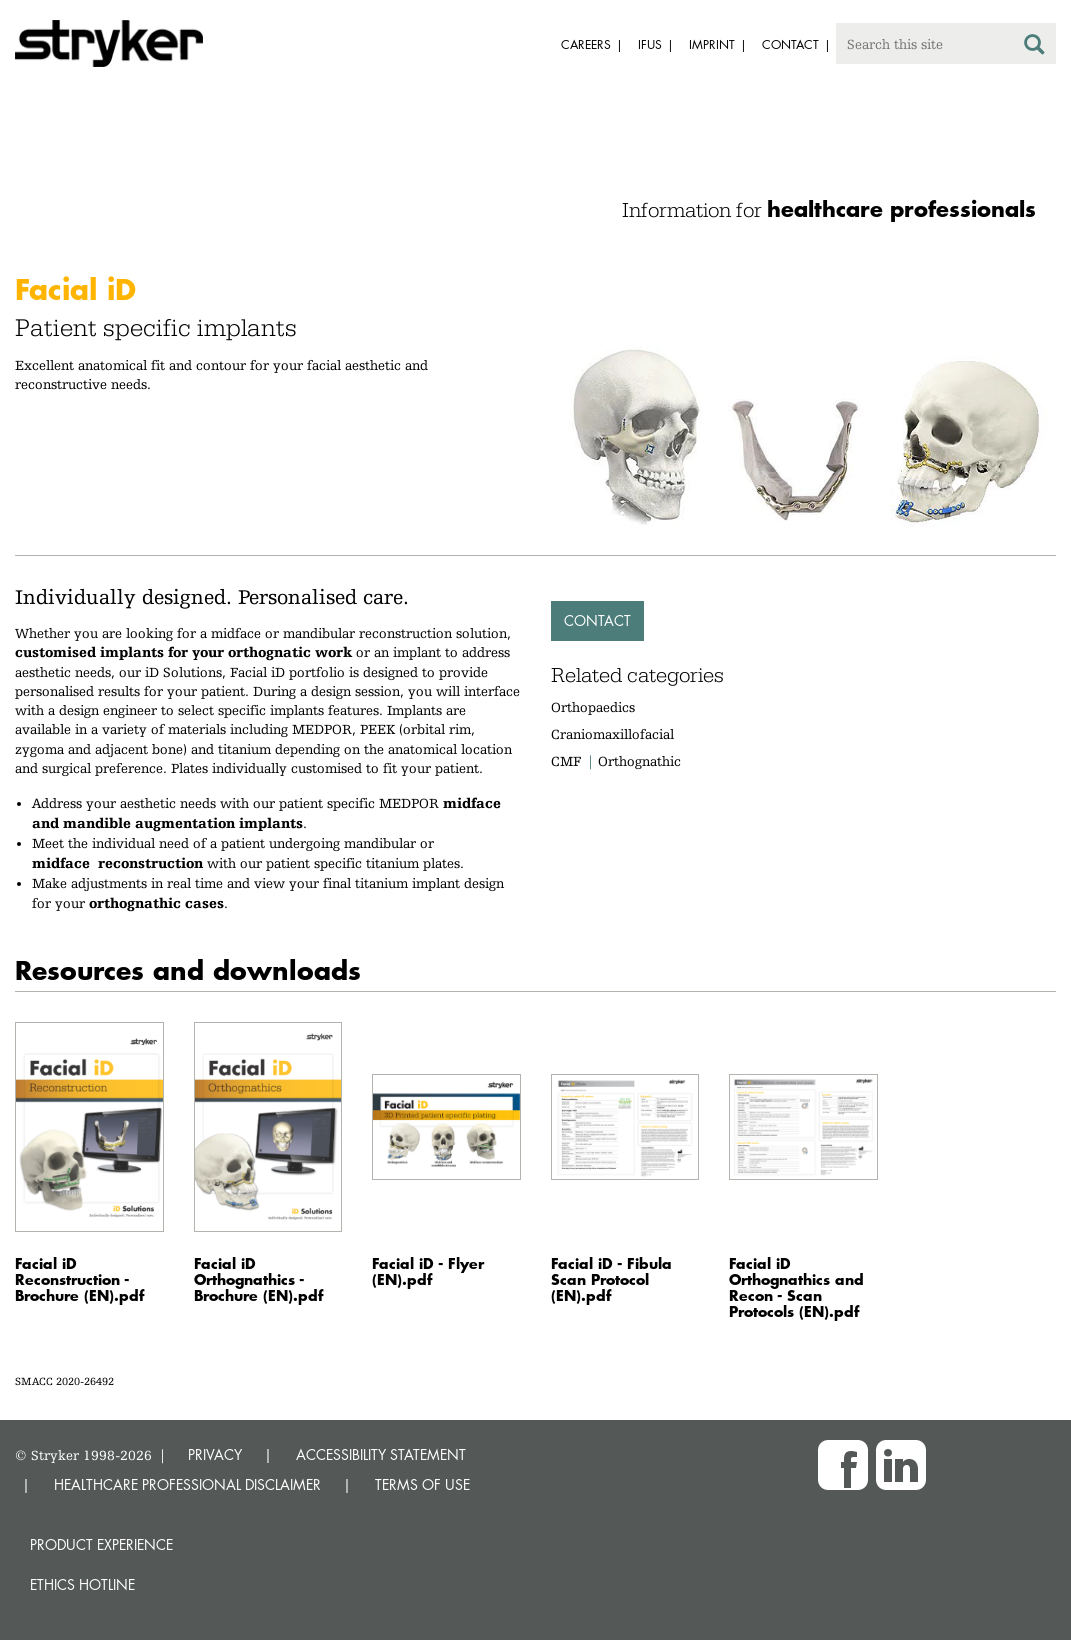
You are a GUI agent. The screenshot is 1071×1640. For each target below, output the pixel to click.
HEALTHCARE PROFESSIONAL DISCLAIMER (187, 1484)
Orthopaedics (593, 707)
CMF (566, 761)
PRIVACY (215, 1454)
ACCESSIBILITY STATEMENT (381, 1454)
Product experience (101, 1544)
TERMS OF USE (422, 1484)
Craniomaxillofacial (612, 734)
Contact (597, 620)
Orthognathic (639, 761)
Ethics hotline (82, 1584)
